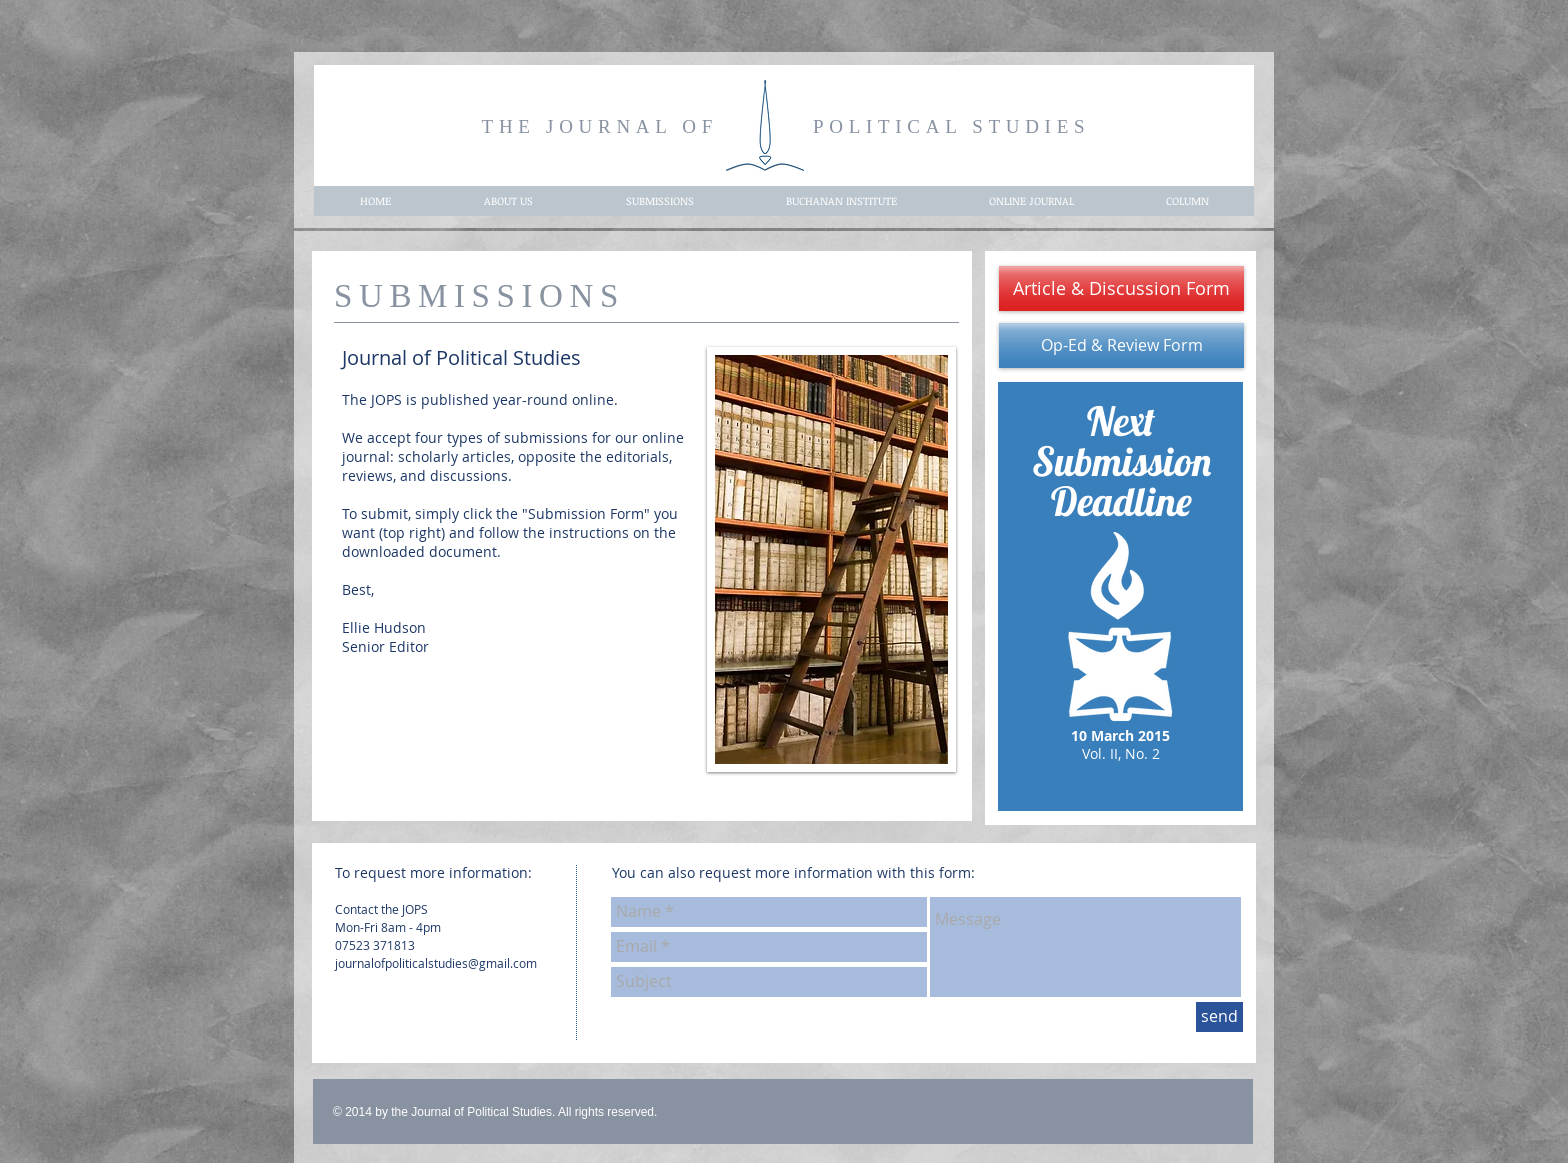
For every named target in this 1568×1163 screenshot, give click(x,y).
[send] (1219, 1017)
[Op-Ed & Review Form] (1121, 345)
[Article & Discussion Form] (1121, 288)
